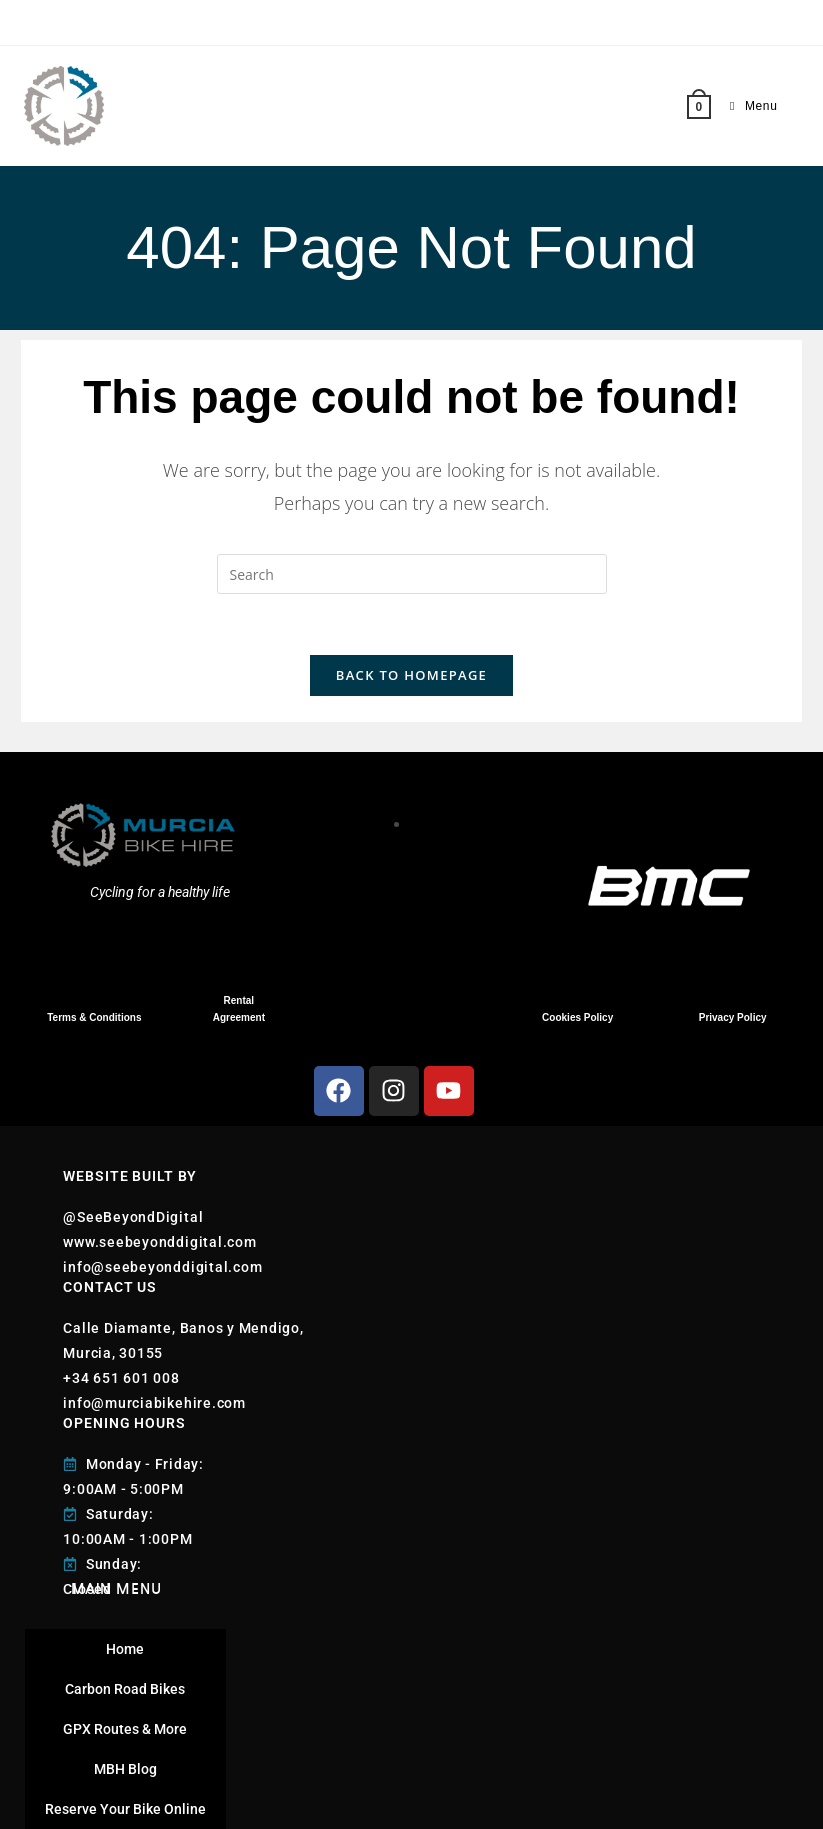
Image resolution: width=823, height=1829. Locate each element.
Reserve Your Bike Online (125, 1809)
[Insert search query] (412, 574)
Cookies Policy (577, 1017)
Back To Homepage (411, 675)
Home (125, 1649)
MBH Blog (125, 1769)
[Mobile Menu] (746, 106)
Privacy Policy (733, 1017)
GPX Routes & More (125, 1729)
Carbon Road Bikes (125, 1689)
